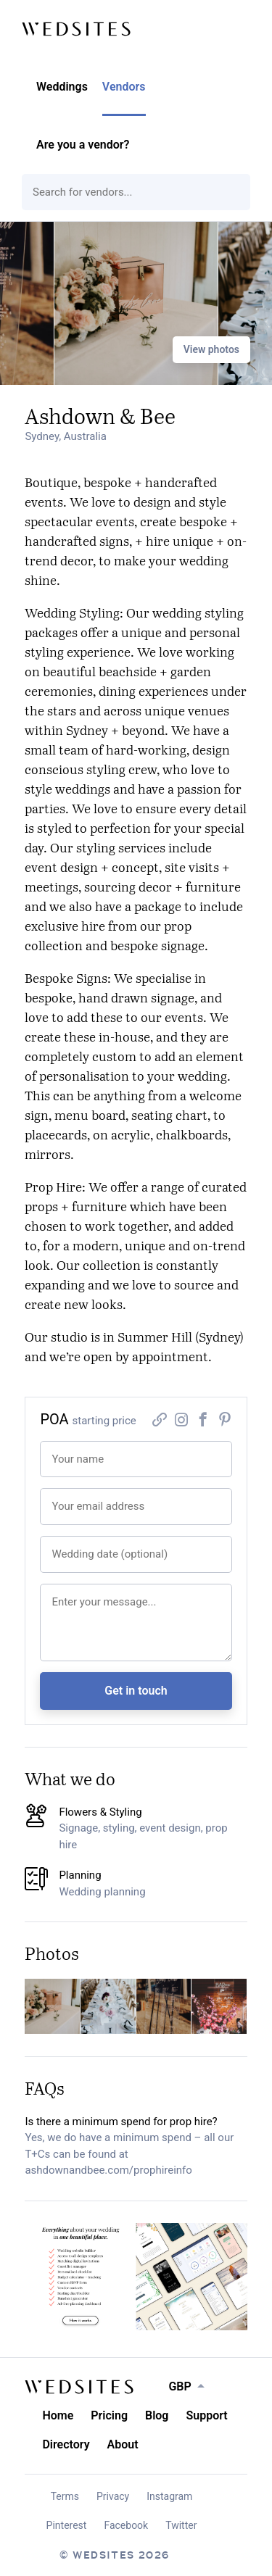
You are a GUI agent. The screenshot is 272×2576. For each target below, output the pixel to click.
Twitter (181, 2525)
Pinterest (66, 2525)
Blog (156, 2415)
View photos (211, 349)
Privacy (112, 2496)
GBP (179, 2386)
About (123, 2444)
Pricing (109, 2415)
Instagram (169, 2496)
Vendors (124, 87)
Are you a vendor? (82, 144)
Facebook (126, 2525)
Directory (65, 2444)
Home (57, 2415)
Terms (65, 2496)
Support (206, 2415)
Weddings (62, 87)
